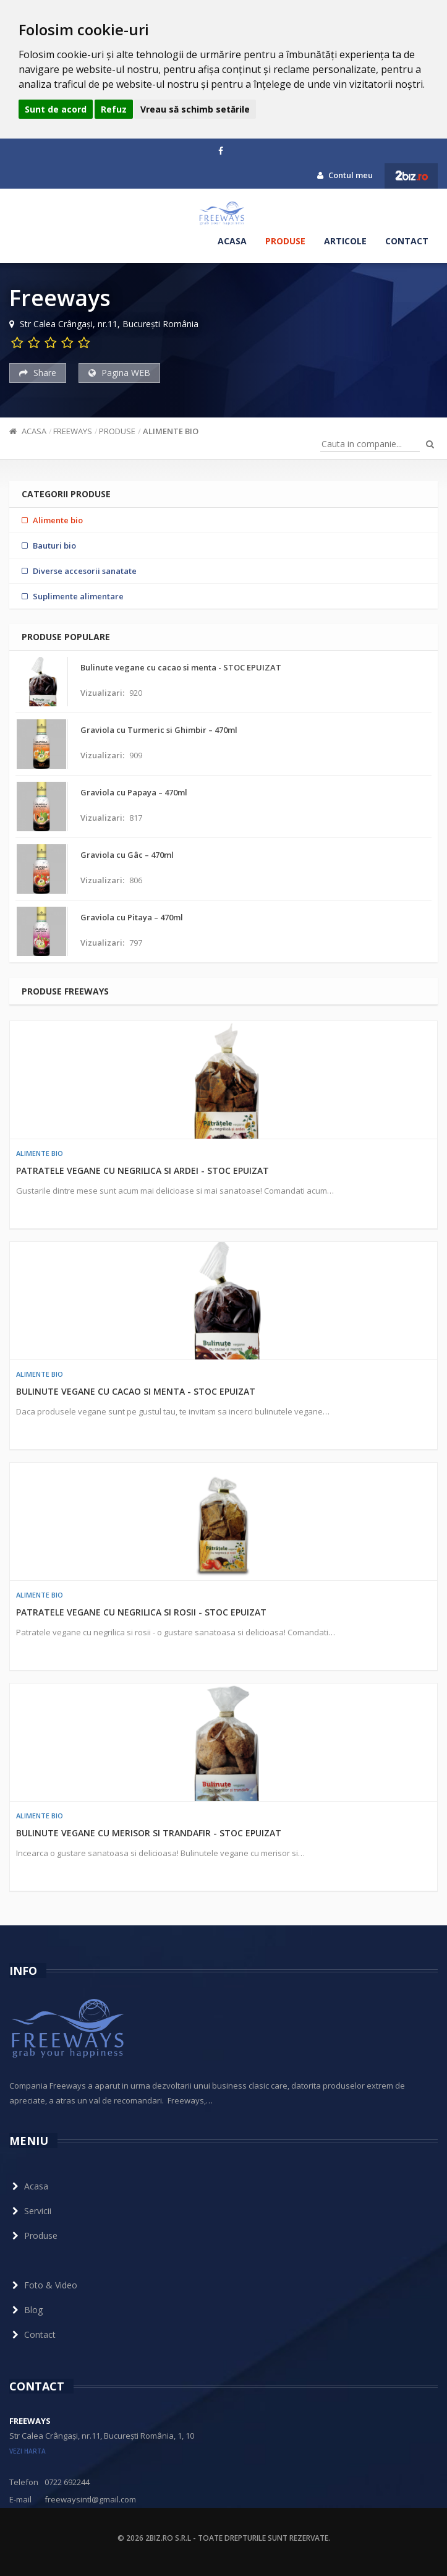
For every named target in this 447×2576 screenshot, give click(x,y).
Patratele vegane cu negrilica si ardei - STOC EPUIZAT (142, 1170)
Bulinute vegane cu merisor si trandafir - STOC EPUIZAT (148, 1833)
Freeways (72, 431)
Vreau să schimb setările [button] (195, 109)
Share (37, 373)
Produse (285, 241)
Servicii (30, 2211)
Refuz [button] (114, 109)
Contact (406, 241)
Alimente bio (170, 431)
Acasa (232, 241)
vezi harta (27, 2451)
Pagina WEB (119, 373)
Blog (26, 2310)
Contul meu (345, 175)
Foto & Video (43, 2285)
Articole (345, 241)
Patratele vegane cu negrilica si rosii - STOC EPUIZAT (141, 1612)
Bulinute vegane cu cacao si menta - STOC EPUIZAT (135, 1391)
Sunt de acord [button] (56, 109)
